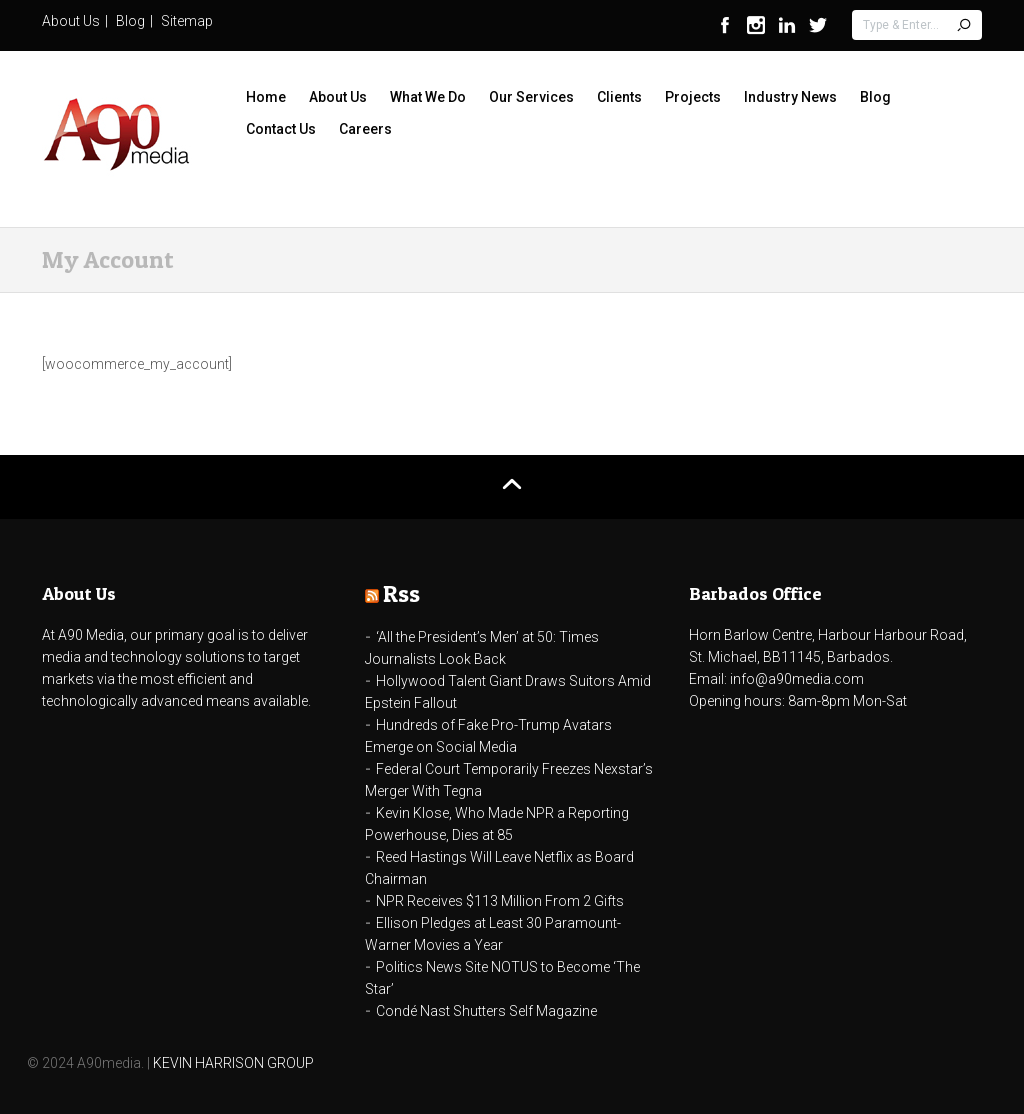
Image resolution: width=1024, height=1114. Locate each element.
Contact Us (281, 129)
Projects (693, 97)
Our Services (531, 97)
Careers (365, 129)
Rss (401, 593)
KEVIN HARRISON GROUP (233, 1063)
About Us (71, 21)
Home (266, 97)
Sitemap (187, 21)
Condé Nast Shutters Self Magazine (486, 1011)
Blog (130, 21)
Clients (619, 97)
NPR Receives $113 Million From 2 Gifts (500, 901)
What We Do (428, 97)
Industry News (790, 97)
